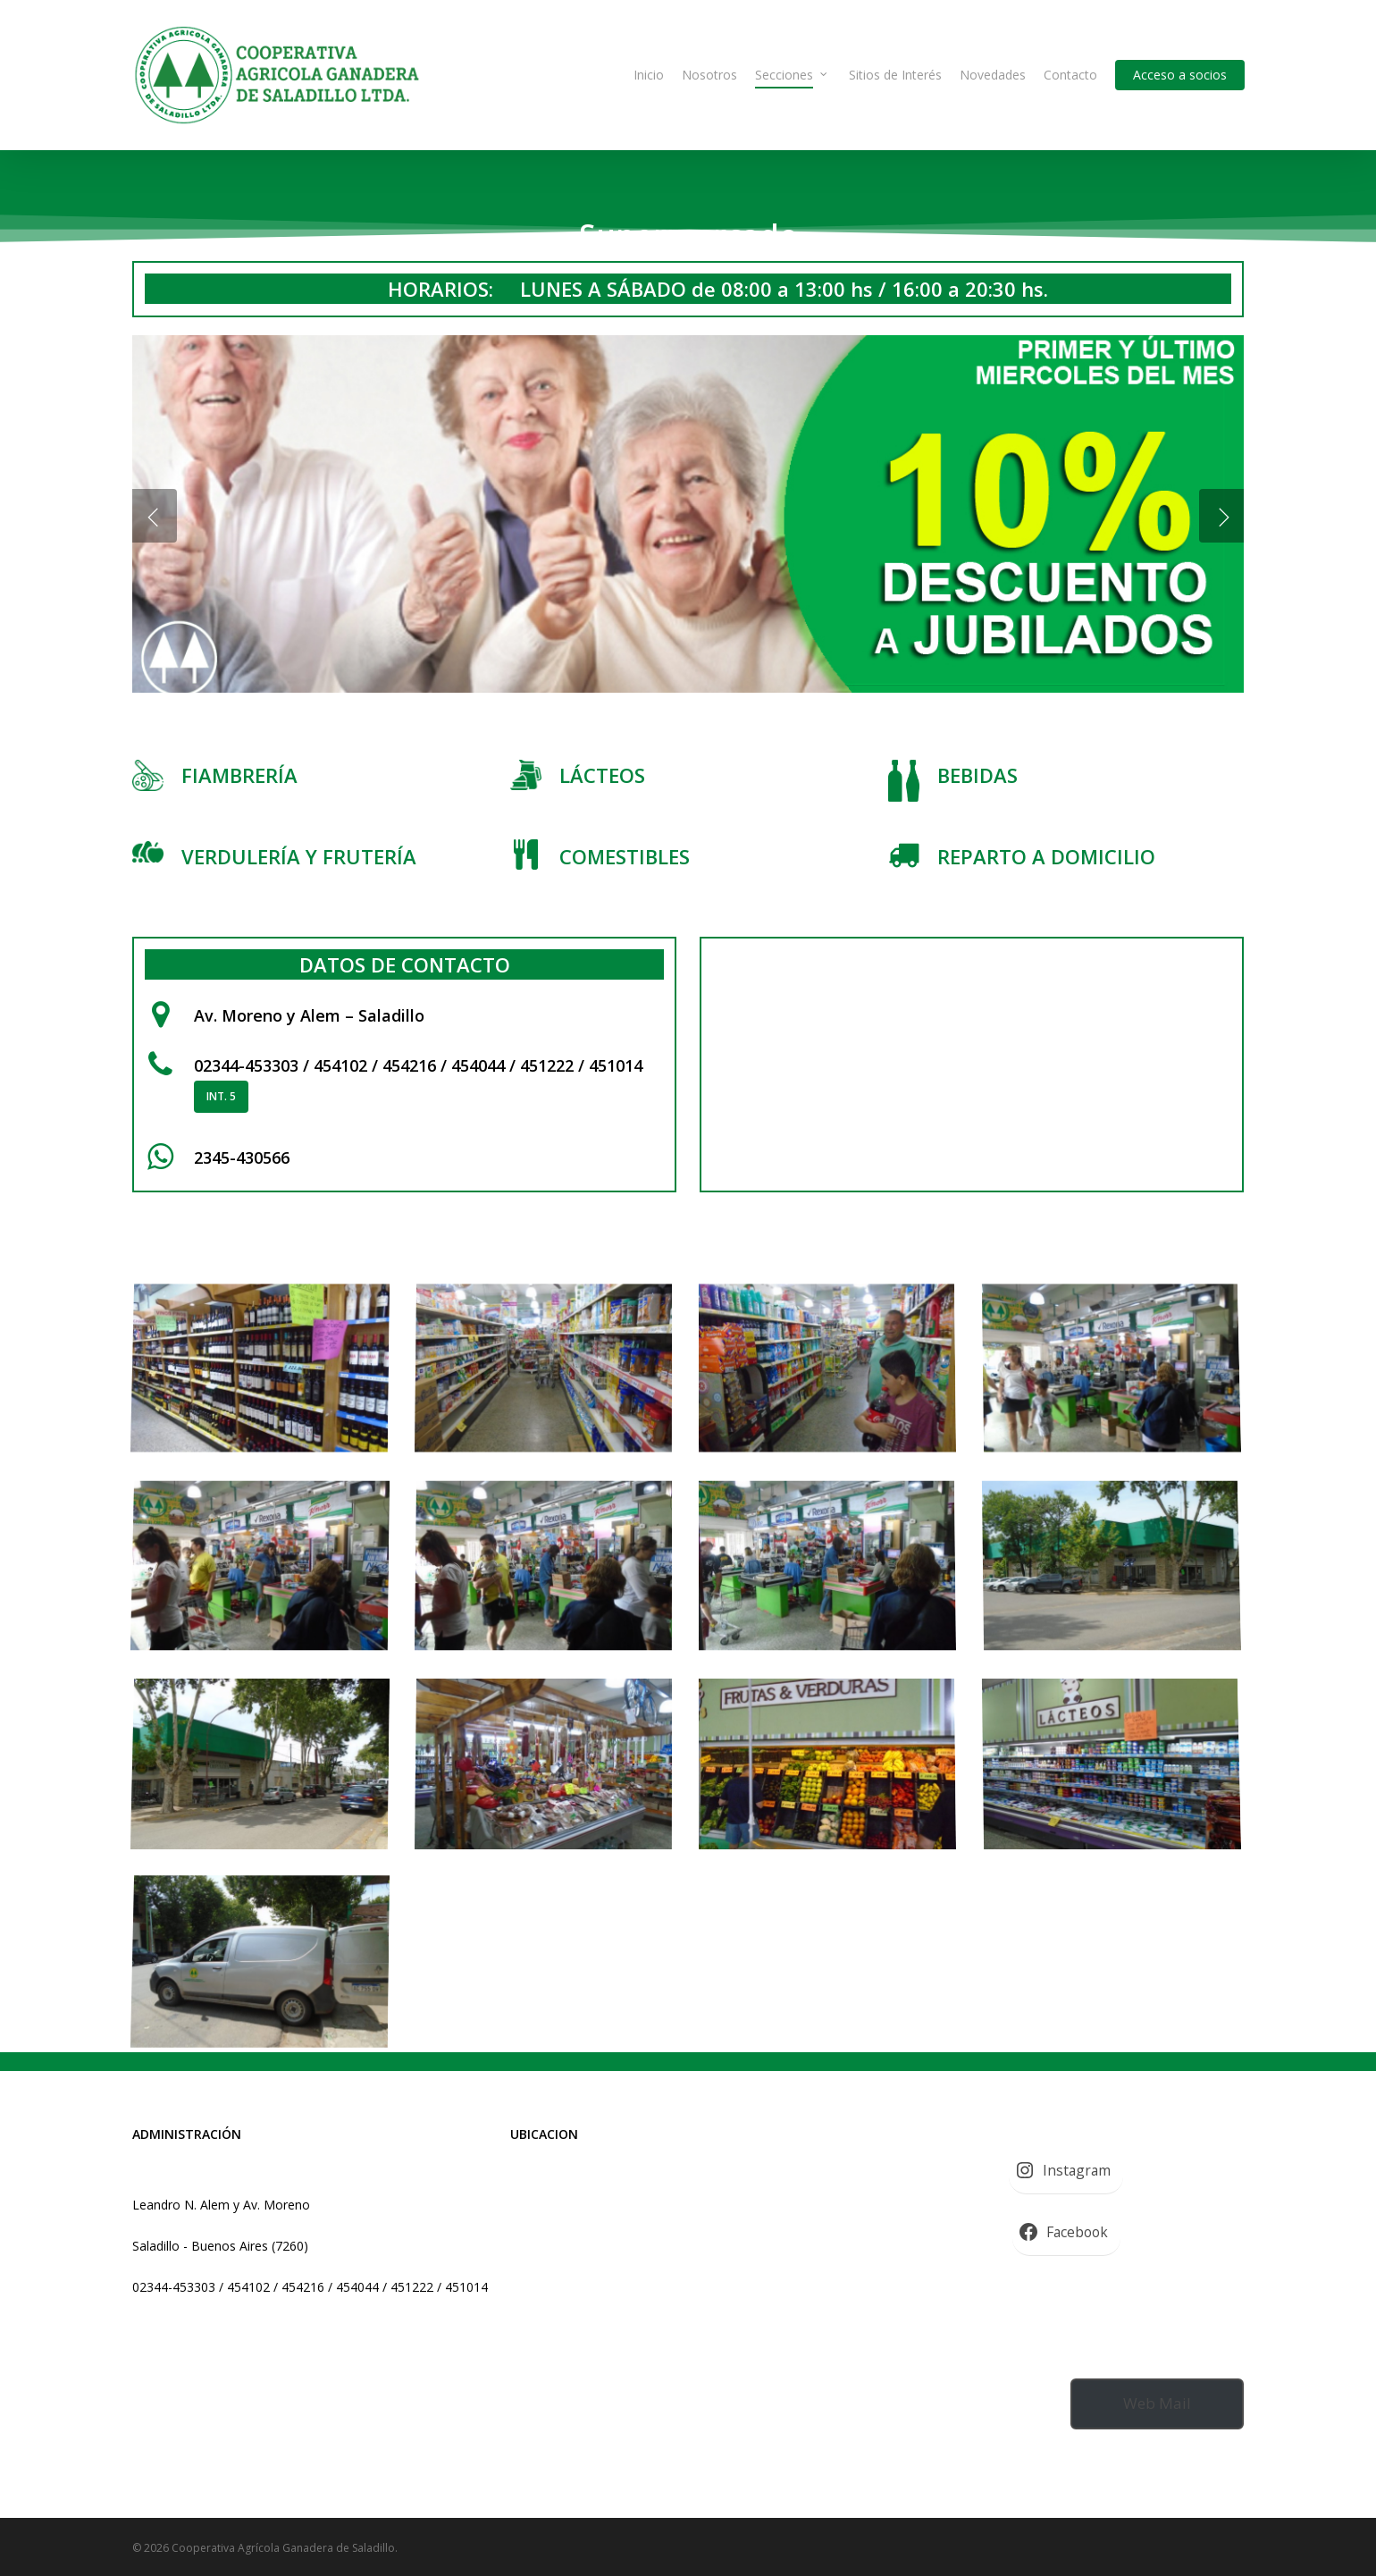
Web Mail (1157, 2403)
